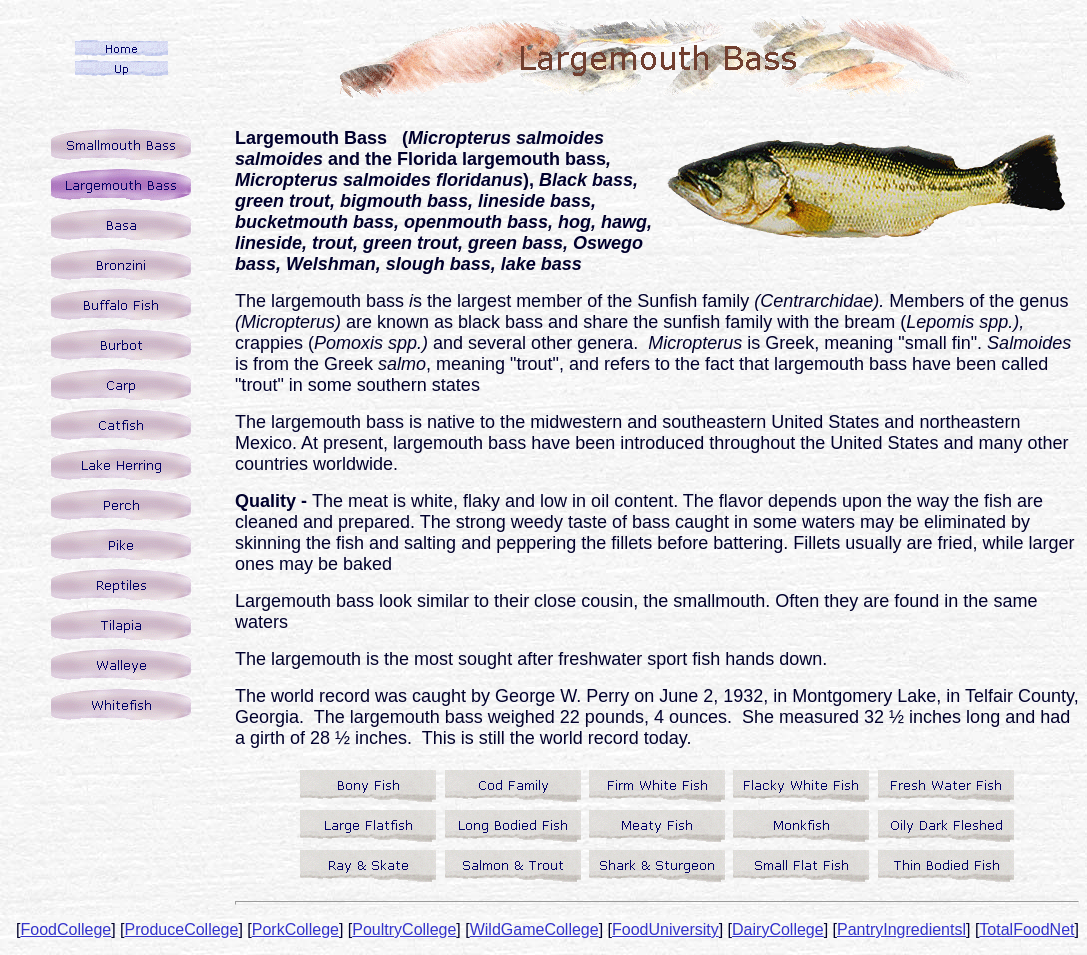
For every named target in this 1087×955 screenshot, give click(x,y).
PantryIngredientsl (901, 929)
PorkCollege (295, 929)
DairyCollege (778, 929)
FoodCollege (65, 929)
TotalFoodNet (1026, 929)
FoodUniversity (665, 929)
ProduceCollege (182, 929)
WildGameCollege (534, 929)
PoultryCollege (404, 929)
